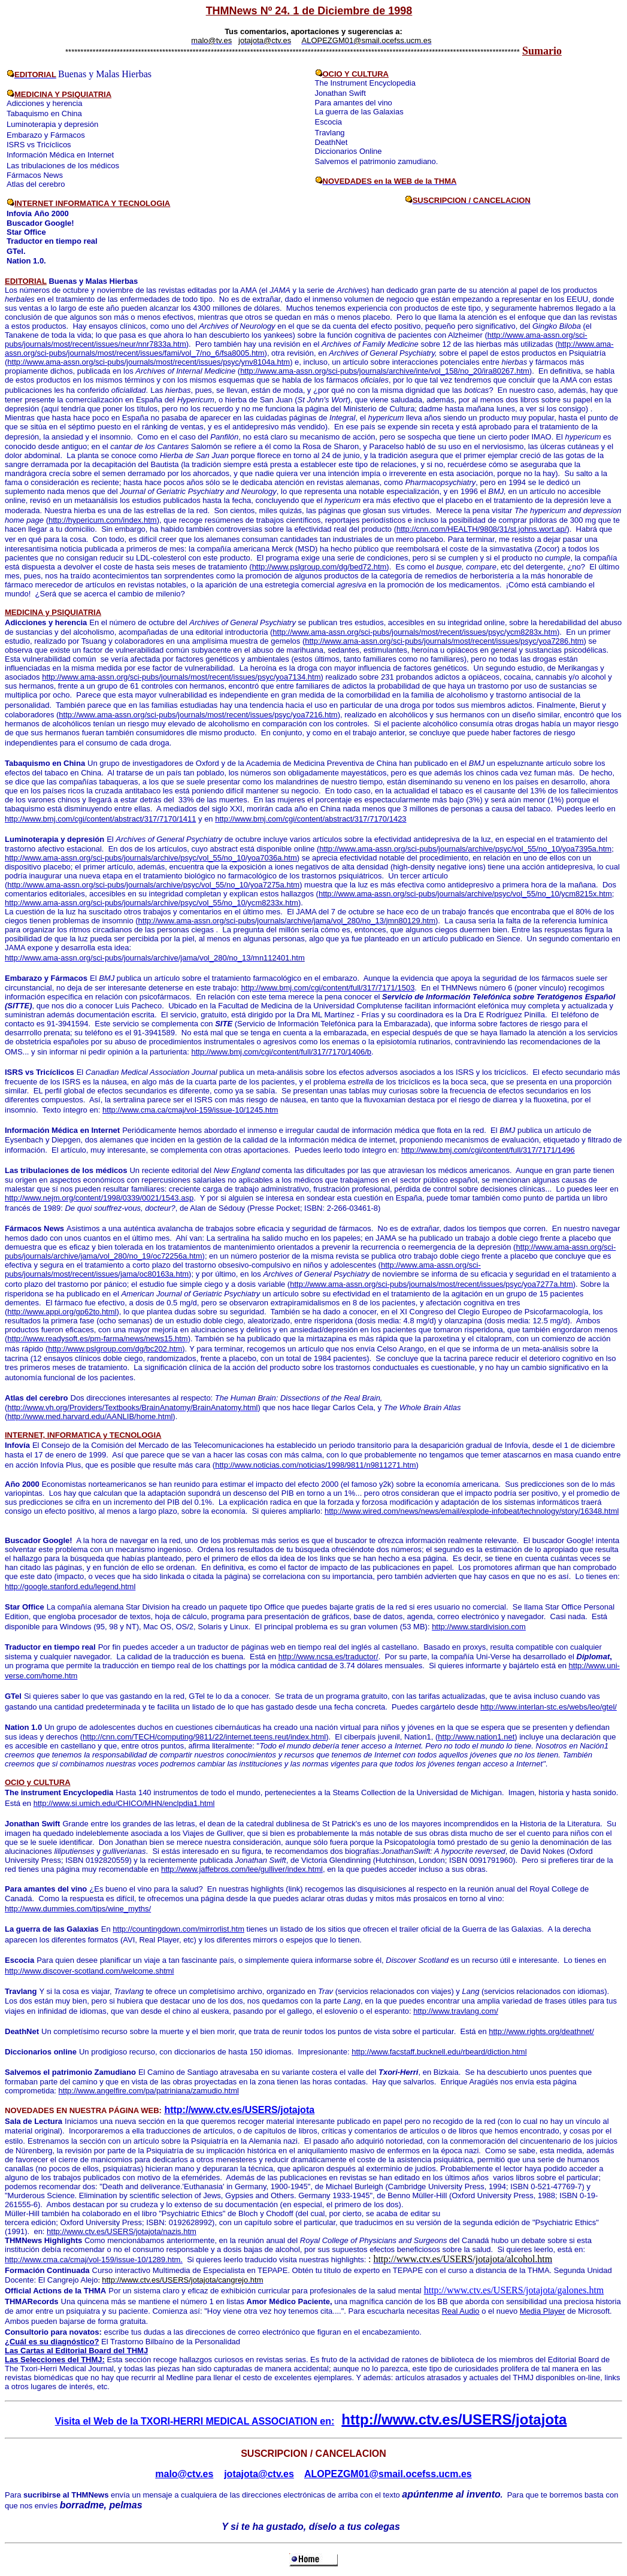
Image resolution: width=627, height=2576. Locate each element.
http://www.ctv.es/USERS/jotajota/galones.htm (514, 2290)
